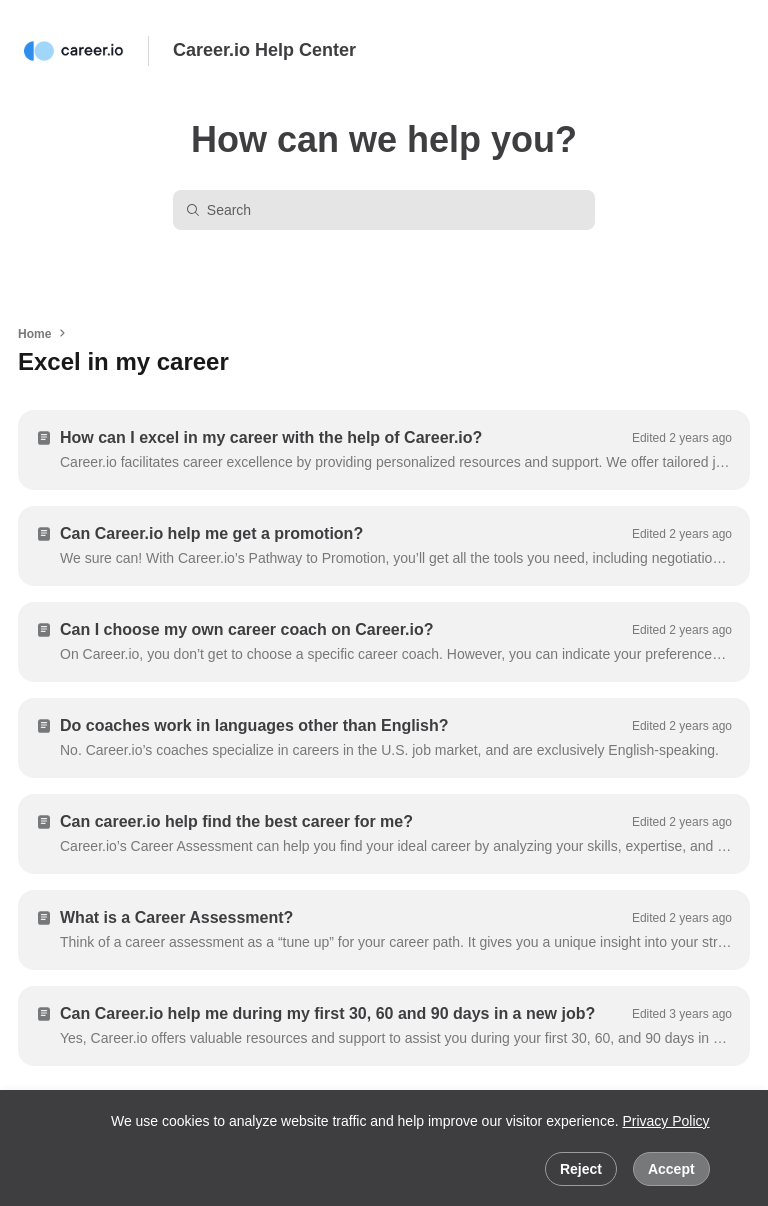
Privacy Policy (665, 1121)
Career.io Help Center (264, 50)
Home (34, 334)
